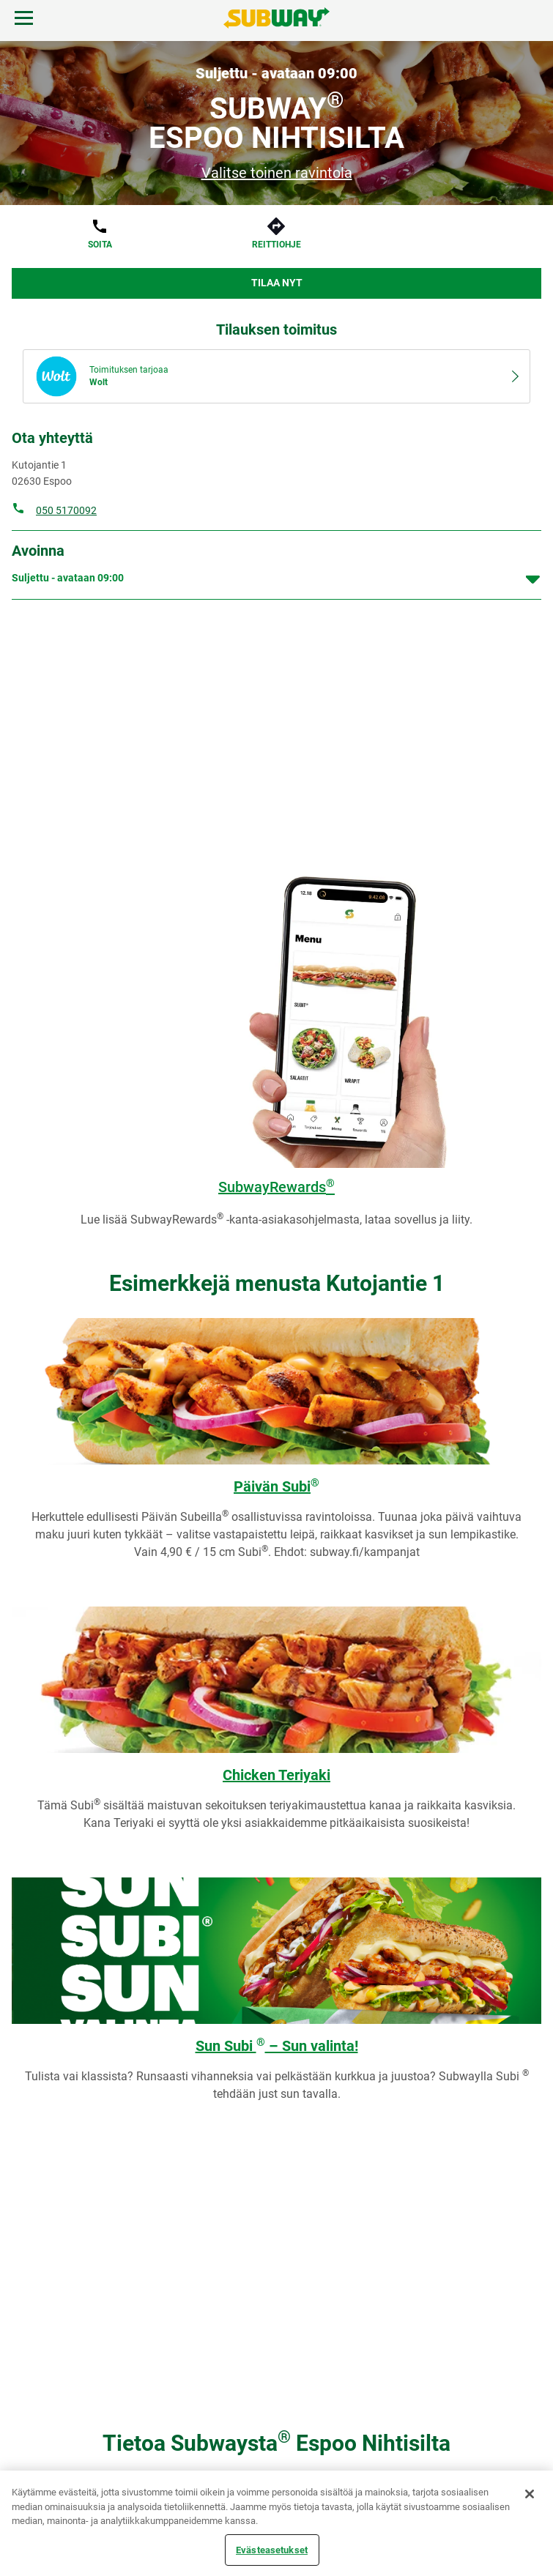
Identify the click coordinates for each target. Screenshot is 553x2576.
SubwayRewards (276, 1187)
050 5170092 (66, 510)
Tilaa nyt (277, 283)
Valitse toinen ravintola (276, 173)
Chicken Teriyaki (276, 1775)
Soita (100, 244)
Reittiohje (276, 244)
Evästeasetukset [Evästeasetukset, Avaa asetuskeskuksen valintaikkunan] (272, 2549)
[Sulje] (529, 2494)
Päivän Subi (276, 1486)
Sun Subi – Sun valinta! (277, 2046)
